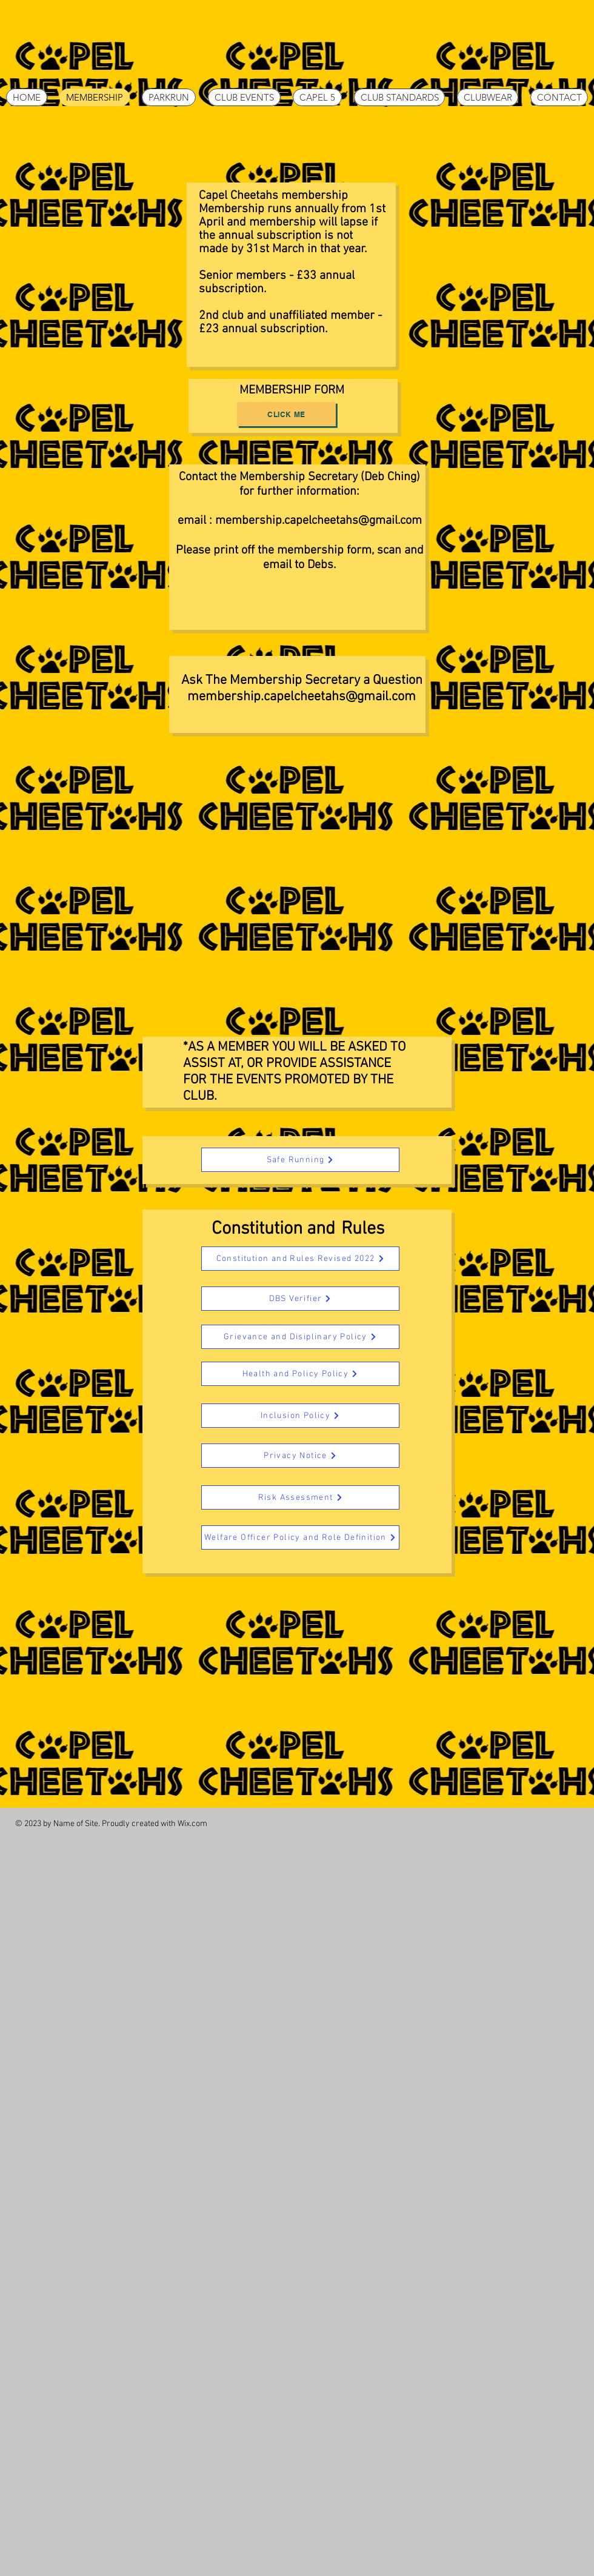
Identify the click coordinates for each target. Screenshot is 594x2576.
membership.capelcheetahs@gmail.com (318, 521)
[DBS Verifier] (300, 1298)
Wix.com (192, 1824)
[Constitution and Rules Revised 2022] (300, 1258)
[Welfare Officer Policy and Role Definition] (300, 1537)
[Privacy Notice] (300, 1456)
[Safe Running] (300, 1160)
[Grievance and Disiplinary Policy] (300, 1337)
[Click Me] (286, 414)
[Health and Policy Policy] (300, 1374)
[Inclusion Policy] (300, 1415)
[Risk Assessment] (300, 1497)
